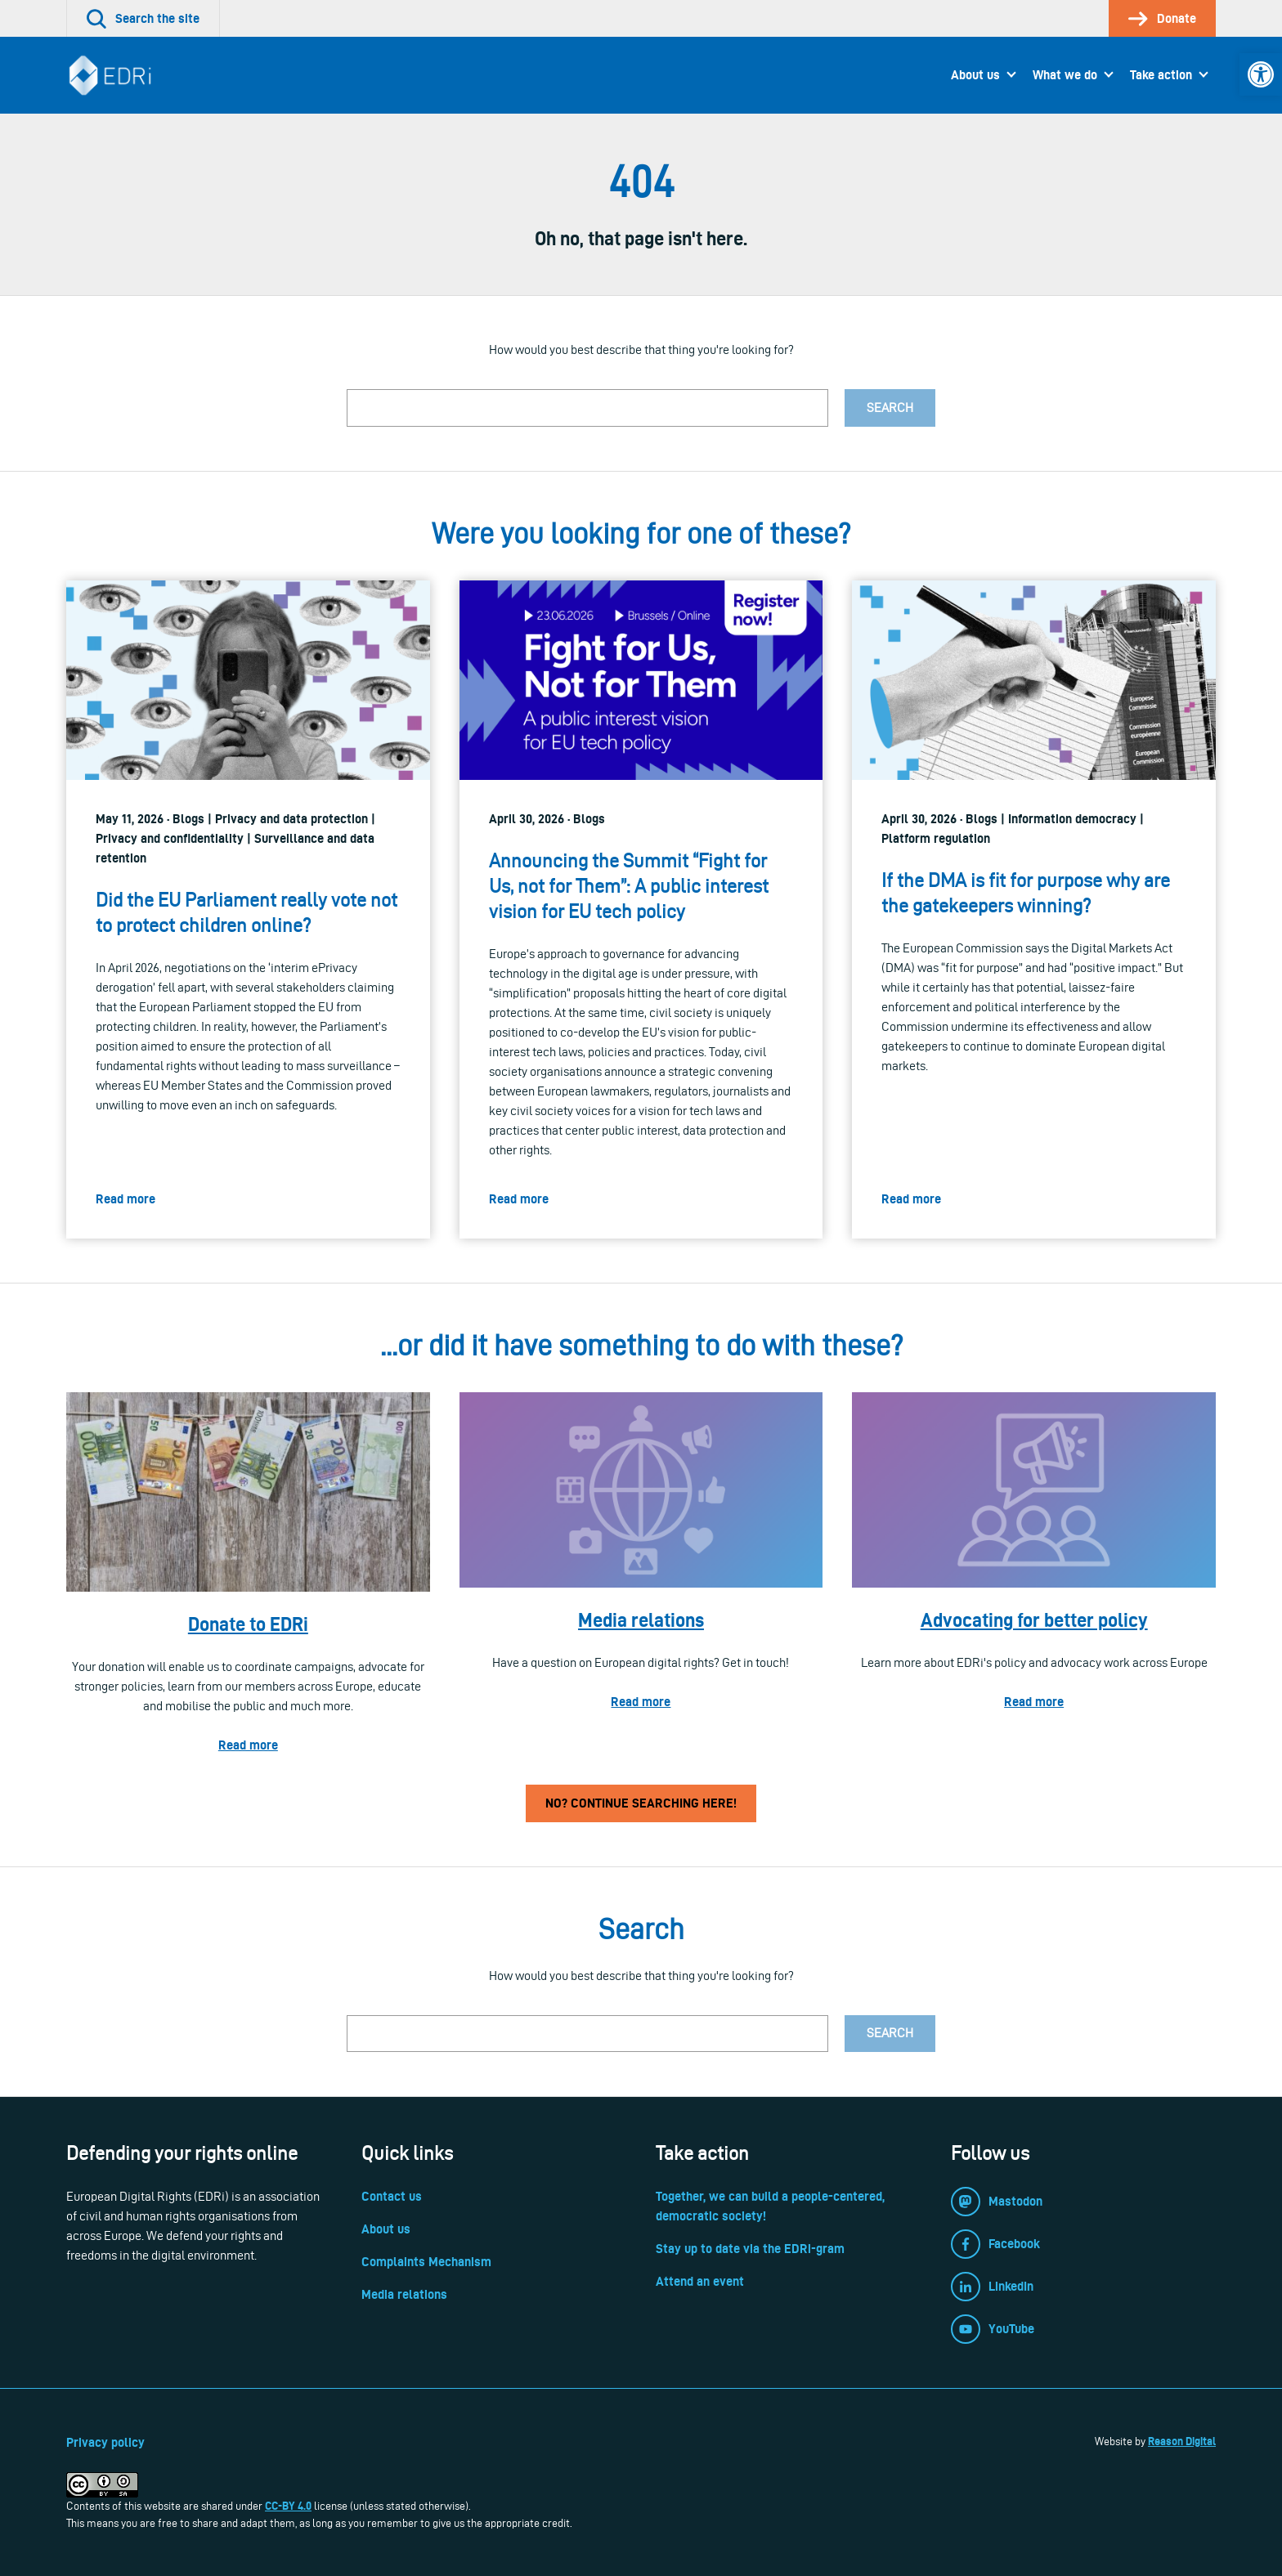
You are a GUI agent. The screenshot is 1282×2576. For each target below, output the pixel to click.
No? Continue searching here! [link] (641, 1803)
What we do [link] (1065, 75)
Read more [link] (248, 1745)
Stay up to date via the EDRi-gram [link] (750, 2249)
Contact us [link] (391, 2196)
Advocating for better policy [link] (1034, 1620)
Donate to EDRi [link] (248, 1624)
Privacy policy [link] (105, 2442)
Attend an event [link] (700, 2281)
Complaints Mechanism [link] (426, 2262)
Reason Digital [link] (1182, 2441)
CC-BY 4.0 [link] (288, 2505)
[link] (1260, 74)
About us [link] (975, 75)
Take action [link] (1161, 75)
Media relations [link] (641, 1620)
